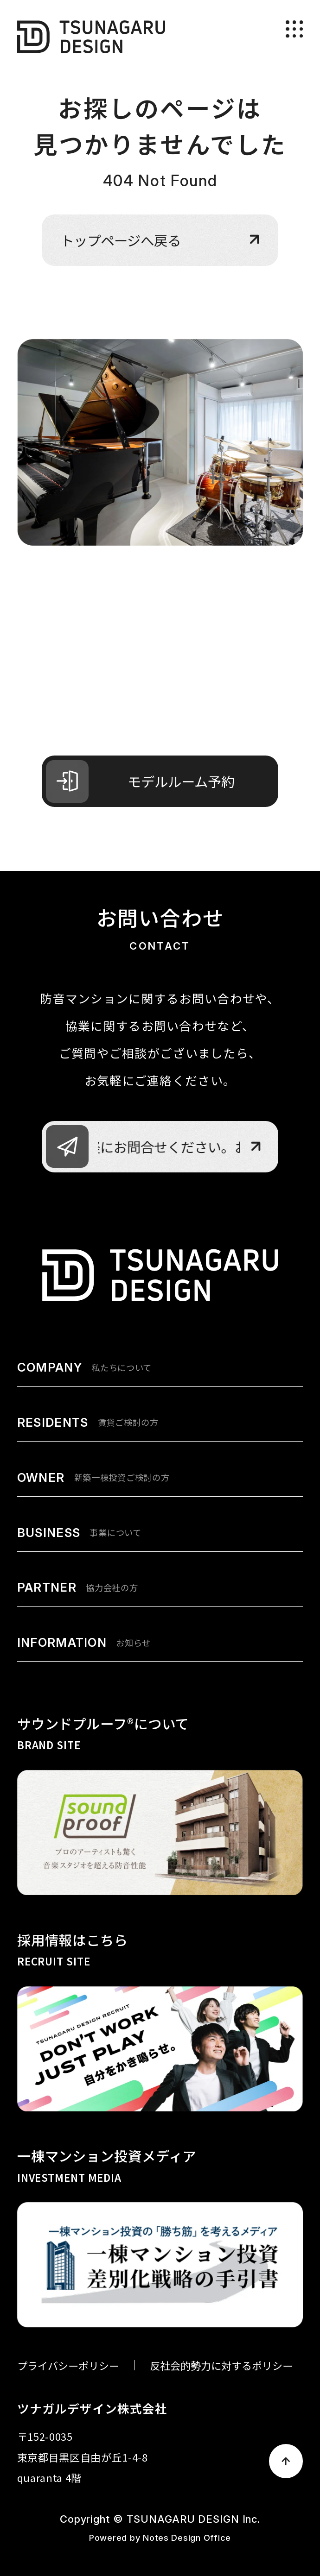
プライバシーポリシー (68, 2365)
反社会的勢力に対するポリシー (221, 2365)
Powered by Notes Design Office (160, 2537)
